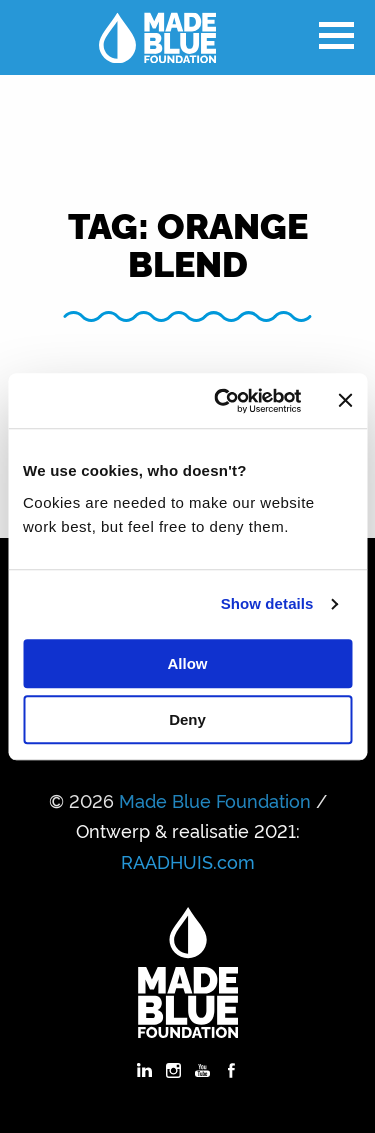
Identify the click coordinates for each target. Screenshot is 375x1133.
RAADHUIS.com (188, 861)
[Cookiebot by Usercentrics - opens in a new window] (223, 401)
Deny (187, 719)
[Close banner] (345, 401)
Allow (188, 663)
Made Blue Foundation (215, 800)
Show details (267, 603)
